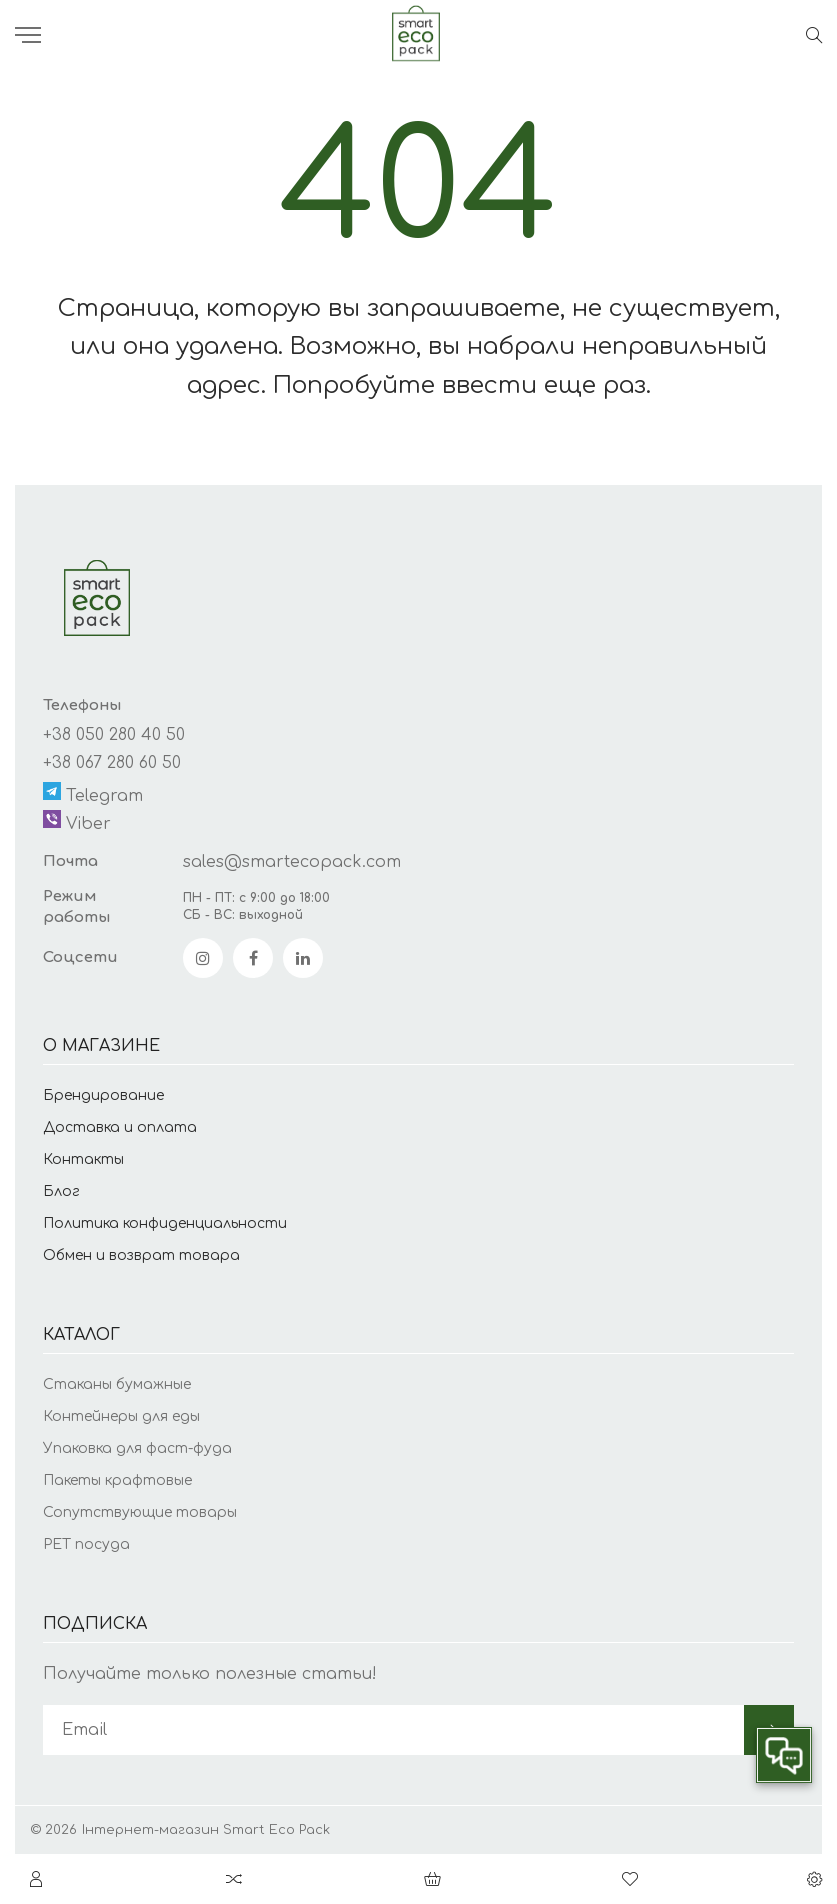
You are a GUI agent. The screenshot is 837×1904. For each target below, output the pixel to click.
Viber (77, 821)
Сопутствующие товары (140, 1512)
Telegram (93, 793)
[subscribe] (393, 1730)
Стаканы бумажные (117, 1384)
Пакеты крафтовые (117, 1480)
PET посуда (86, 1544)
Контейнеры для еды (121, 1416)
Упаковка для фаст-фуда (137, 1448)
